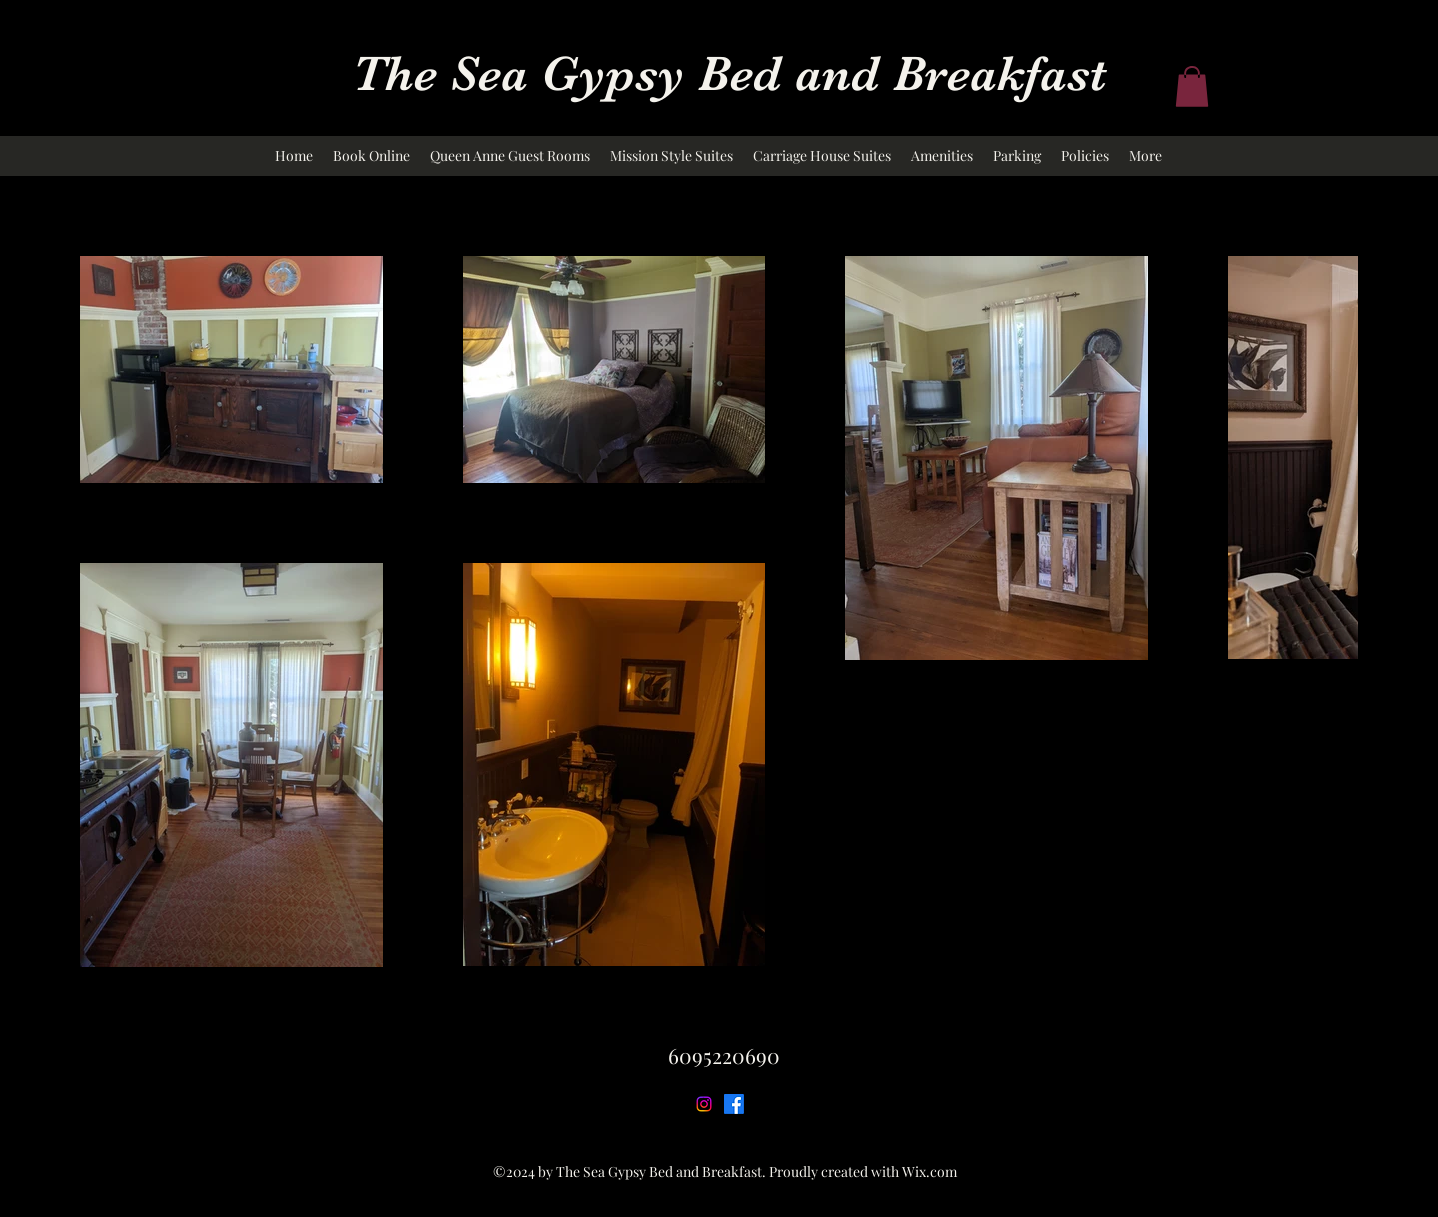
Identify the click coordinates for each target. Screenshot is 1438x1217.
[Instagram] (704, 1104)
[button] (1192, 86)
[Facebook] (734, 1104)
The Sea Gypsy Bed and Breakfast (729, 73)
